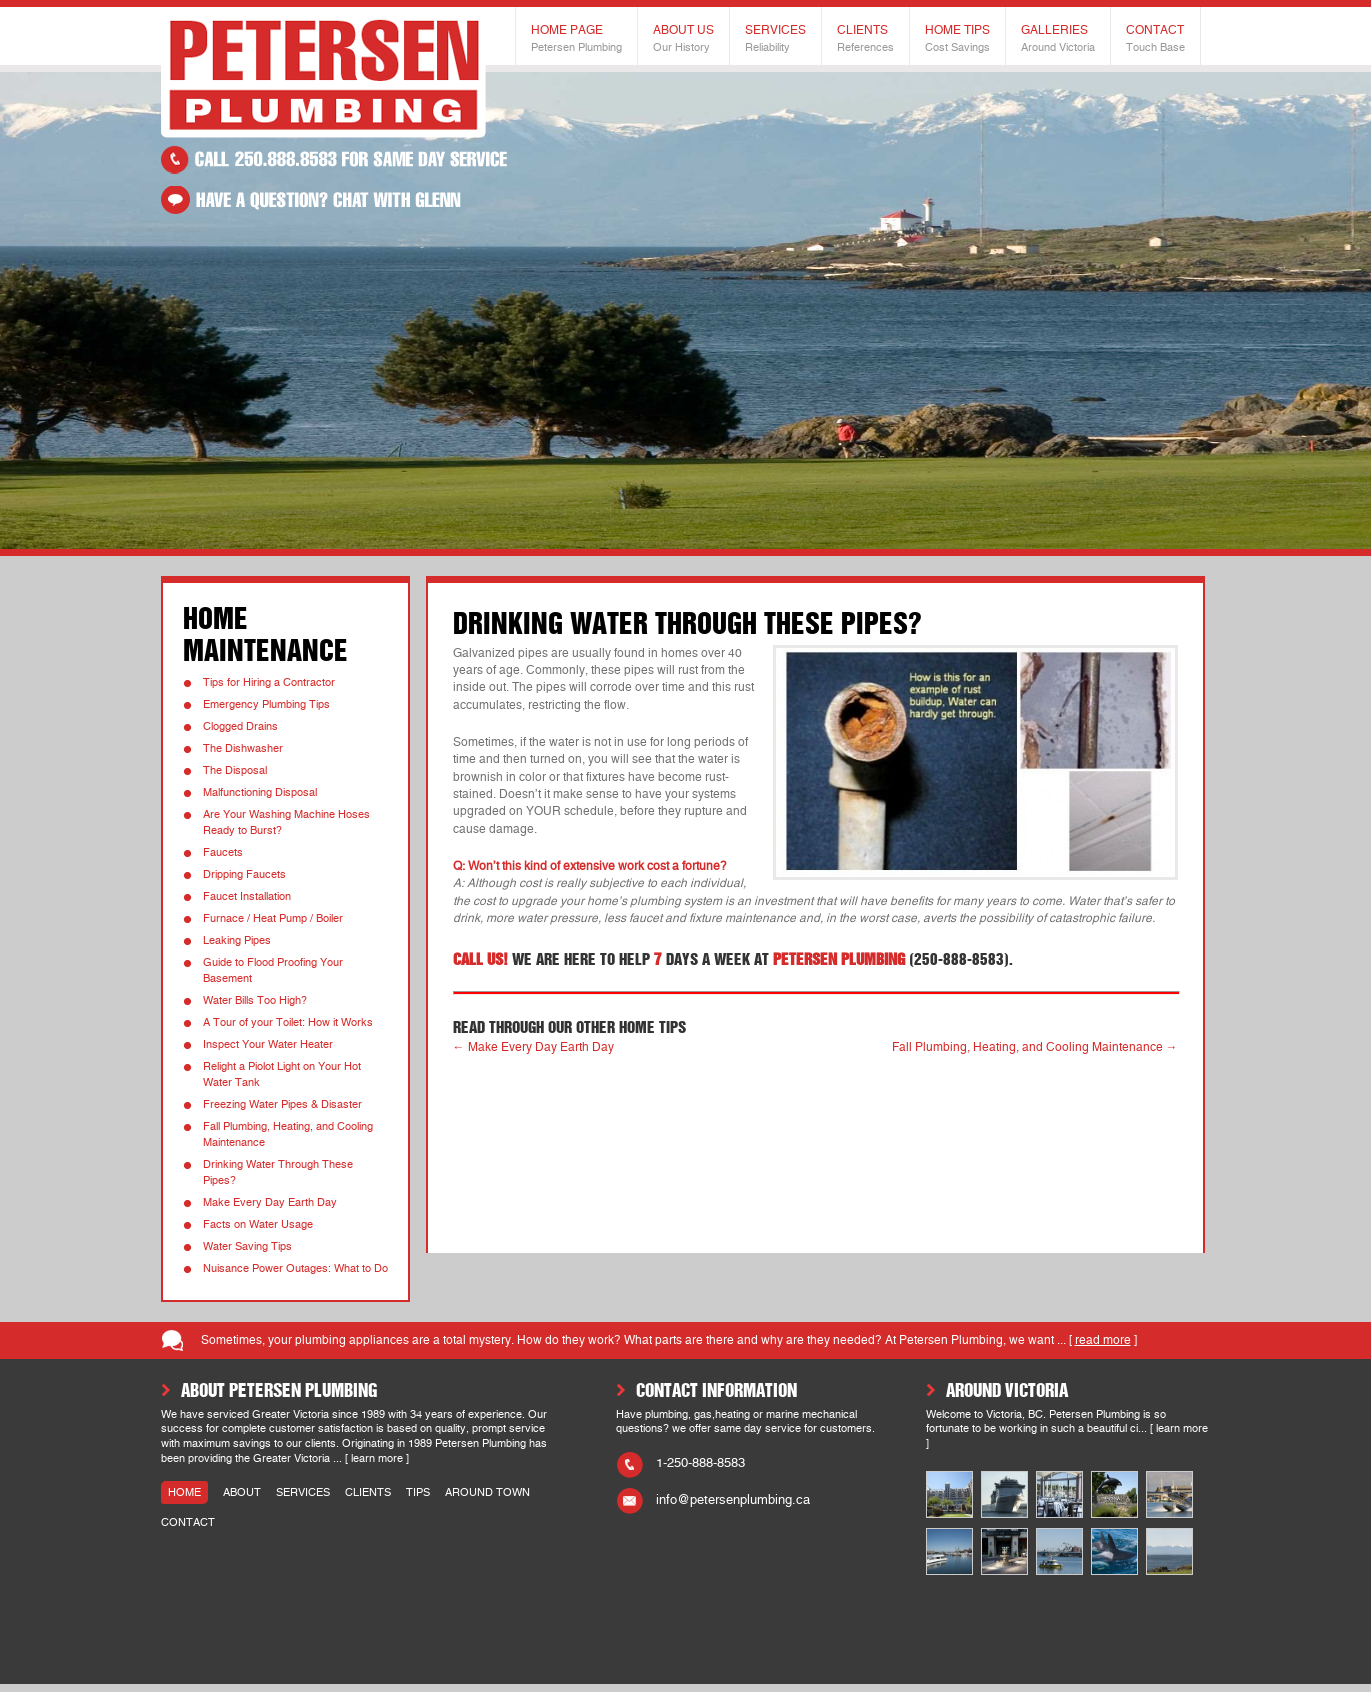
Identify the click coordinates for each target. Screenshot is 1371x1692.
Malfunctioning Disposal (260, 792)
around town (487, 1492)
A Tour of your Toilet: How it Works (288, 1022)
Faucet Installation (247, 896)
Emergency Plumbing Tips (266, 704)
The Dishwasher (243, 748)
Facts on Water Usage (258, 1224)
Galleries (1058, 38)
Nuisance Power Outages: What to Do (295, 1268)
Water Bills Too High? (255, 1000)
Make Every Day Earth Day (270, 1202)
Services (775, 38)
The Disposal (235, 770)
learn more (377, 1458)
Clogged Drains (240, 726)
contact (188, 1522)
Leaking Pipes (237, 940)
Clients (865, 38)
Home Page (576, 38)
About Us (683, 38)
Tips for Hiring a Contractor (269, 682)
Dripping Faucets (244, 874)
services (303, 1492)
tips (418, 1492)
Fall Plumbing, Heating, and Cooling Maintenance (1035, 1047)
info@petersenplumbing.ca (733, 1499)
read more (1103, 1340)
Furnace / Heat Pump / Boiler (273, 918)
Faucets (223, 852)
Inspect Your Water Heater (268, 1044)
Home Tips (957, 38)
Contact (1155, 38)
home (184, 1492)
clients (368, 1492)
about (242, 1492)
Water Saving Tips (247, 1246)
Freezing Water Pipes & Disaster (282, 1104)
